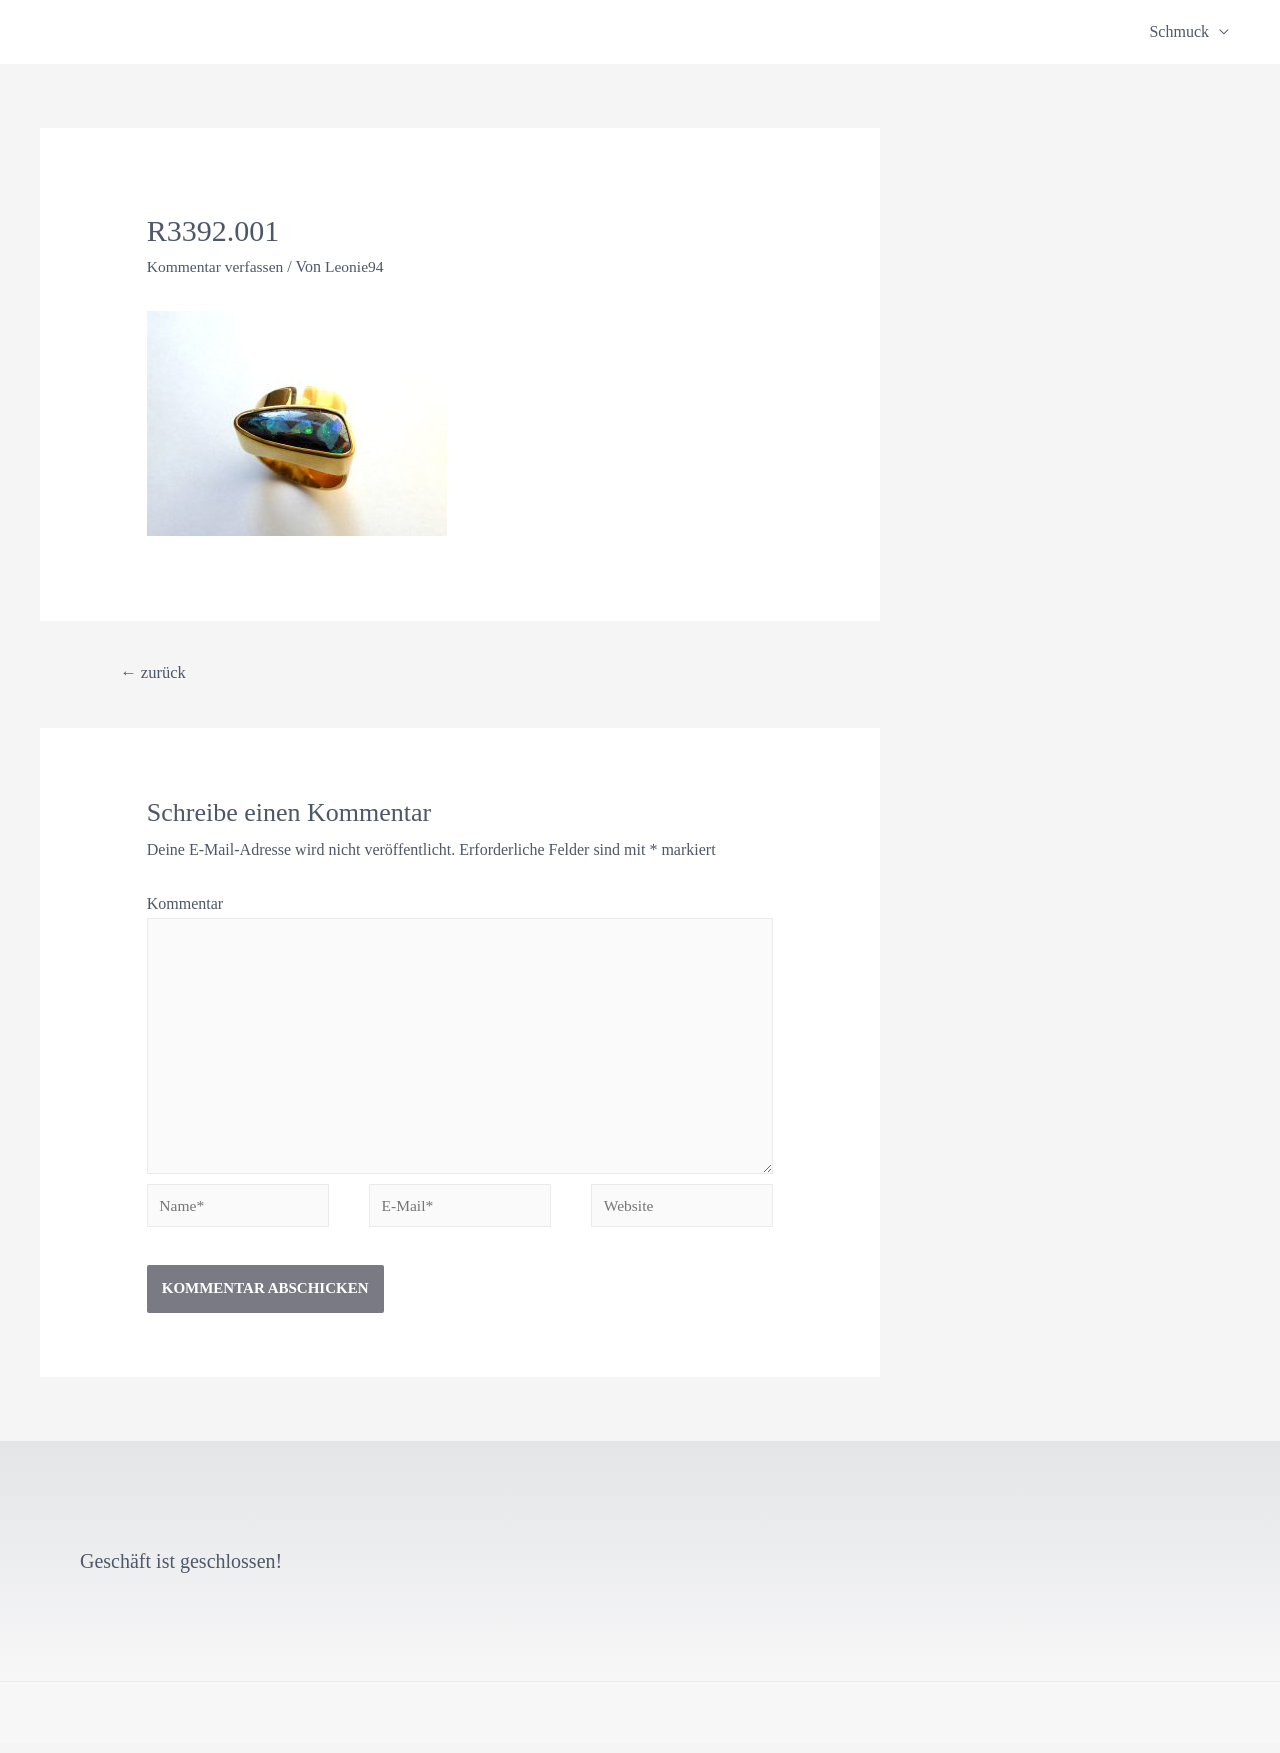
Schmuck (1179, 31)
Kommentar (185, 903)
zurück (155, 672)
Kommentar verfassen (217, 266)
